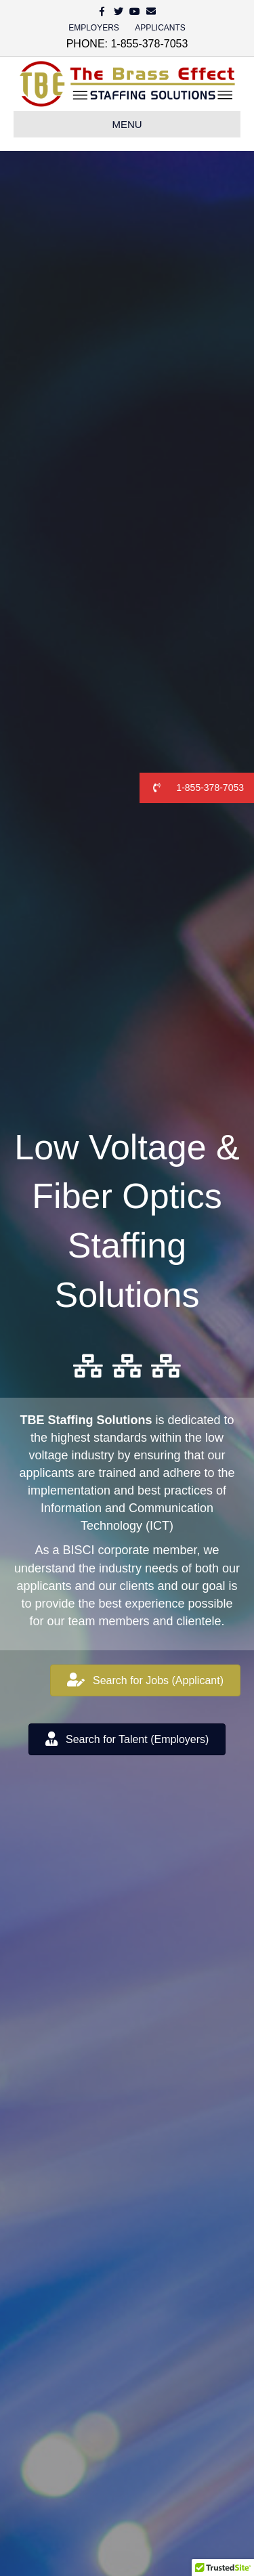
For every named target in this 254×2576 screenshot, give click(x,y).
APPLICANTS (160, 28)
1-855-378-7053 (192, 788)
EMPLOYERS (93, 28)
